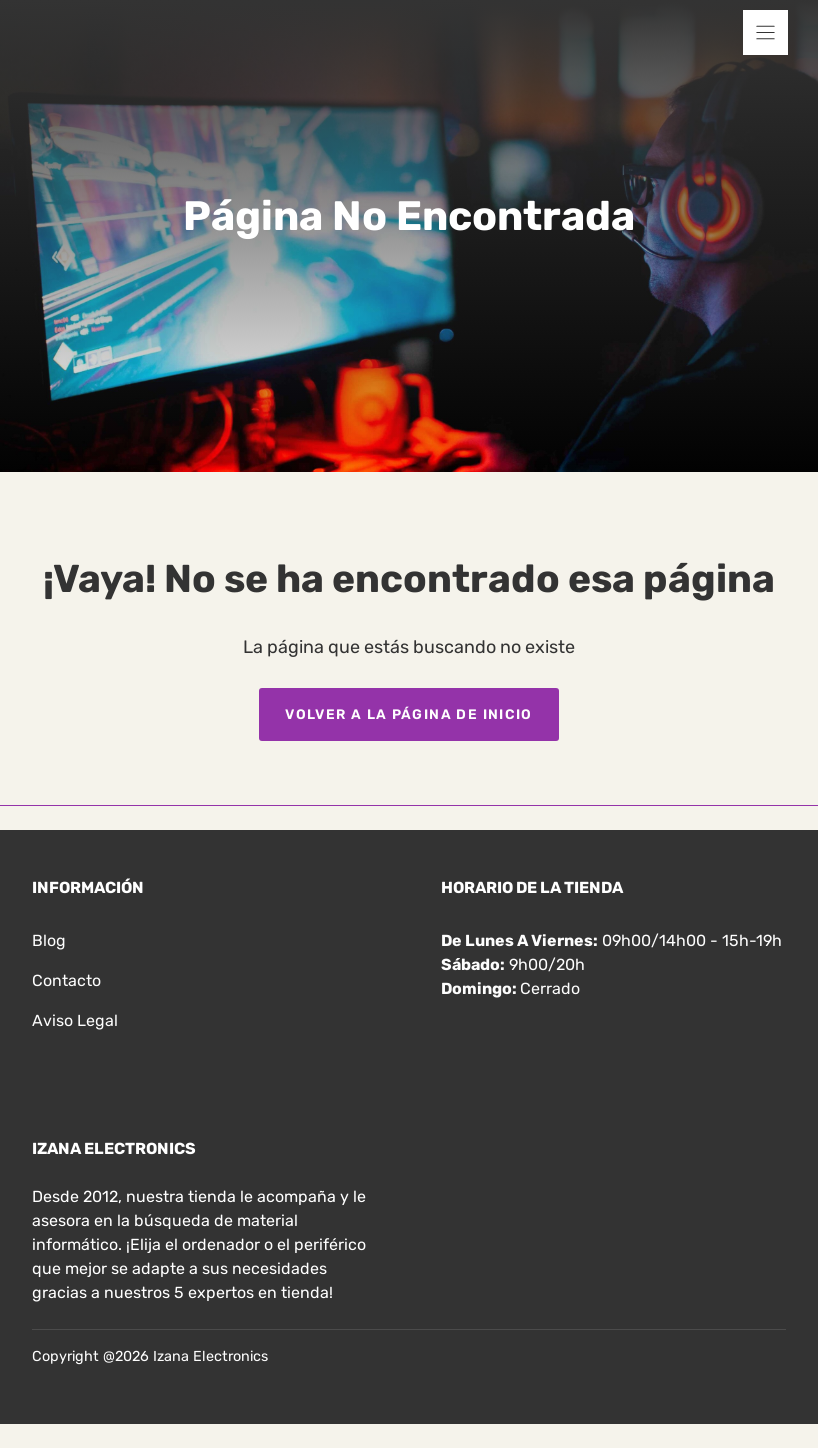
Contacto (66, 980)
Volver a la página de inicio (409, 714)
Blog (49, 940)
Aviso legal (75, 1020)
